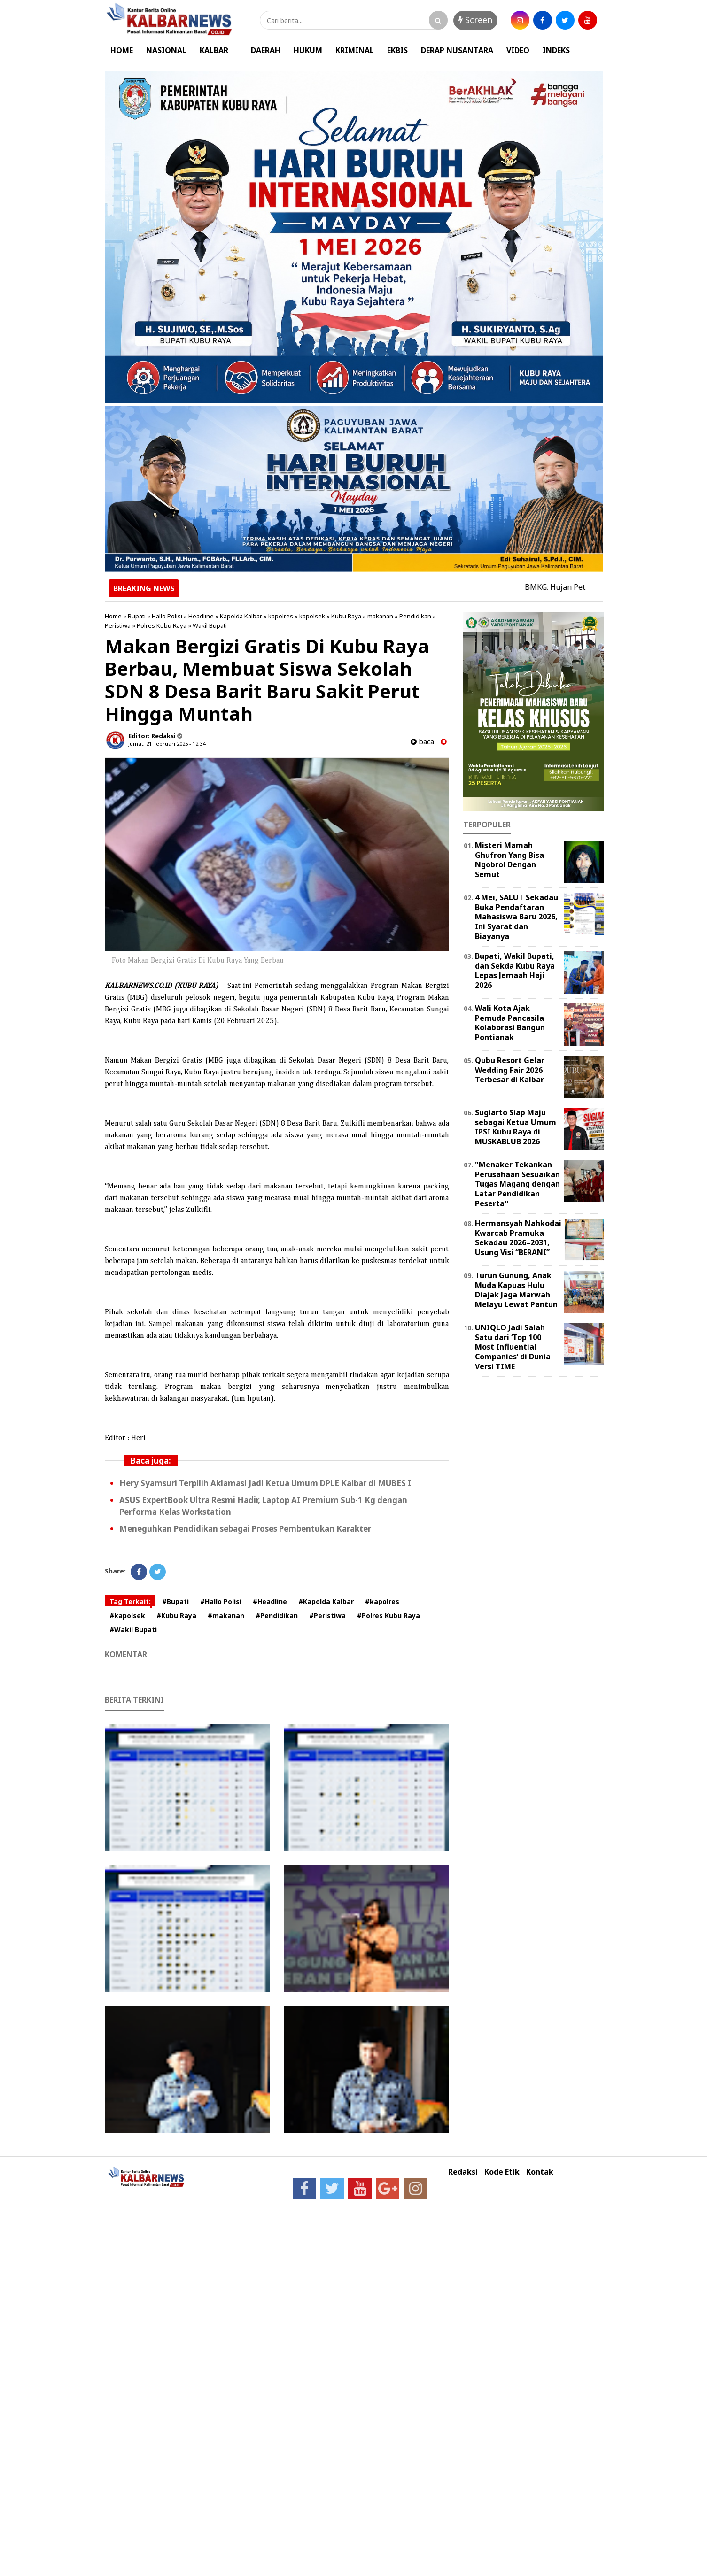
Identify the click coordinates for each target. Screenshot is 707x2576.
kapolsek (312, 616)
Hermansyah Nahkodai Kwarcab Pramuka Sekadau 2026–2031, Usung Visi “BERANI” (518, 1237)
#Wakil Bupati (133, 1629)
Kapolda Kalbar (241, 616)
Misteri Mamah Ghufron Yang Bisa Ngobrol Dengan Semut (509, 859)
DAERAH (265, 50)
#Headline (270, 1601)
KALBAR (214, 50)
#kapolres (382, 1601)
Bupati (137, 616)
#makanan (226, 1615)
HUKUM (308, 50)
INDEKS (556, 50)
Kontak (539, 2172)
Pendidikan (415, 616)
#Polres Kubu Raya (388, 1615)
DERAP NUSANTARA (457, 50)
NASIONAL (166, 50)
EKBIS (397, 50)
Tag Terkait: (130, 1601)
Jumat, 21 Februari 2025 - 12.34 (166, 743)
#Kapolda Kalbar (326, 1601)
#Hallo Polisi (220, 1601)
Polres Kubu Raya (161, 625)
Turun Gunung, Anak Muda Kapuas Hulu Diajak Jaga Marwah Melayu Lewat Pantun (516, 1290)
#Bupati (175, 1601)
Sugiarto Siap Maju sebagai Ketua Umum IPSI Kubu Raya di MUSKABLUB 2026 (515, 1127)
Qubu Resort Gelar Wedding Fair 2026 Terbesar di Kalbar (509, 1070)
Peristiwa (118, 625)
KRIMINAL (354, 50)
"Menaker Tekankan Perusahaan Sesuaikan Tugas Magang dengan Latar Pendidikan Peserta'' (517, 1184)
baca (422, 742)
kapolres (280, 616)
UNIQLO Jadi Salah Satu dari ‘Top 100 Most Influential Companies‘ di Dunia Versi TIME (513, 1347)
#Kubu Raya (176, 1615)
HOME (121, 50)
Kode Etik (502, 2172)
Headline (201, 616)
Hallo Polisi (167, 616)
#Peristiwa (327, 1615)
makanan (380, 616)
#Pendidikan (277, 1615)
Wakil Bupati (210, 625)
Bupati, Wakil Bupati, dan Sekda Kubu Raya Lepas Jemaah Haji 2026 (515, 970)
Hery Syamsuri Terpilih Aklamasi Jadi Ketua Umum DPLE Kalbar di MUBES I (265, 1483)
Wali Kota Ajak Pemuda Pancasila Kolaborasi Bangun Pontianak (510, 1022)
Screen (475, 19)
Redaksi (463, 2172)
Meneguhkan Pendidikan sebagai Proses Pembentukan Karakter (245, 1528)
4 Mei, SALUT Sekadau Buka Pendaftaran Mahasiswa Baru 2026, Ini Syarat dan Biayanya (516, 916)
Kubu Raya (346, 616)
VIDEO (517, 50)
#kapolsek (127, 1615)
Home (113, 616)
